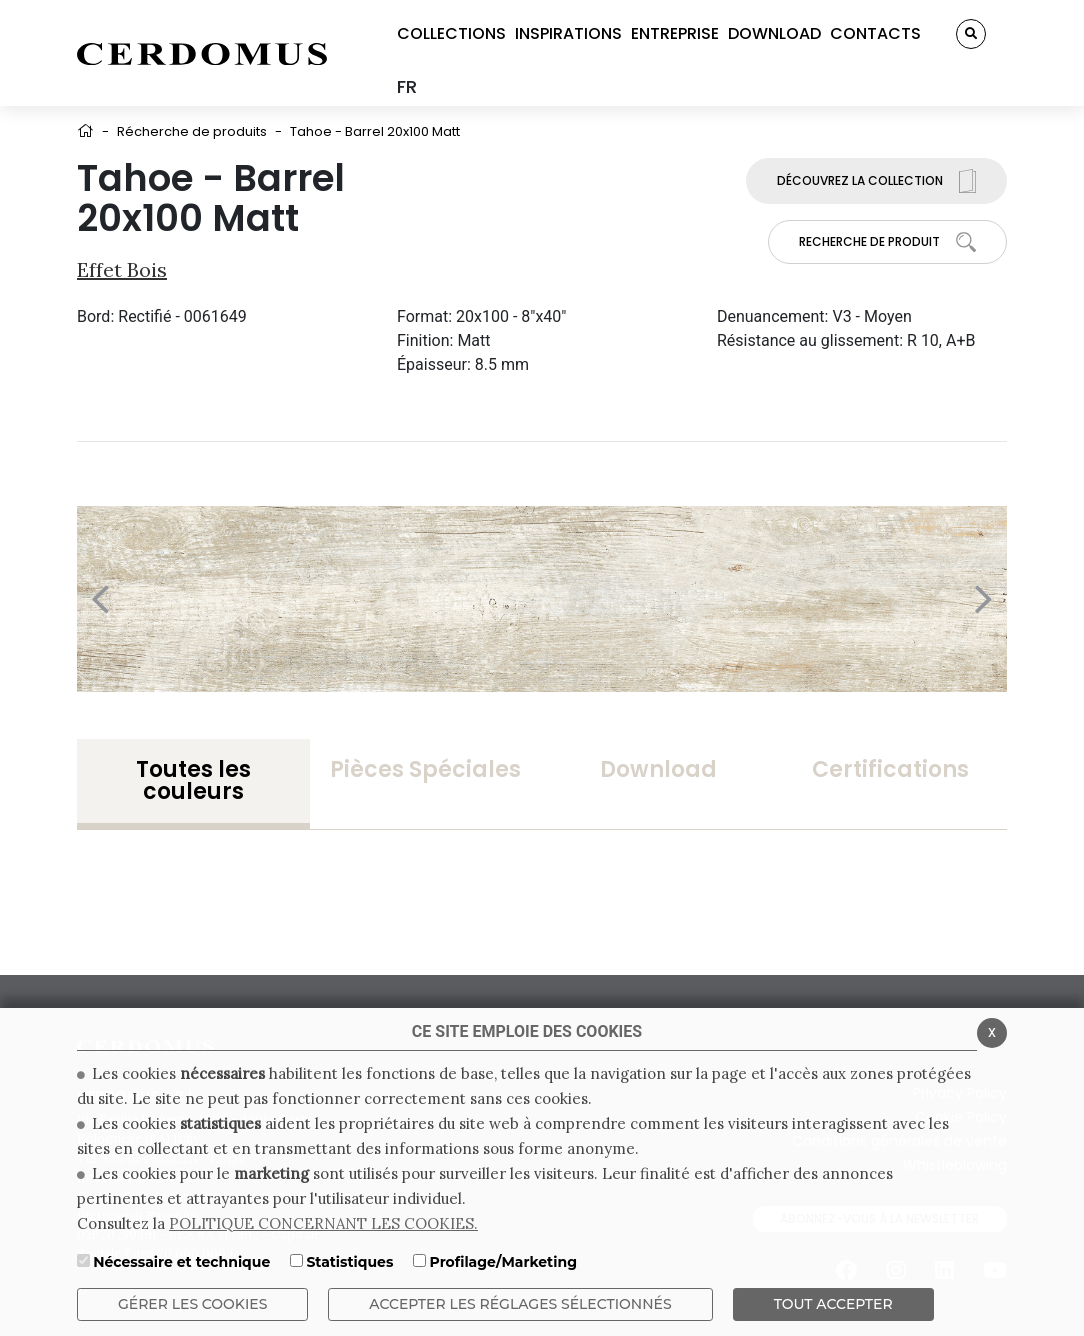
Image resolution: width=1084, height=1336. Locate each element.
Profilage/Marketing (503, 1262)
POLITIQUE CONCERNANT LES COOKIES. (323, 1223)
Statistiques (349, 1262)
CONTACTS (875, 33)
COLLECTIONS (451, 33)
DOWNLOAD (774, 33)
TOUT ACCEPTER (833, 1304)
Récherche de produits (192, 131)
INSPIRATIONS (568, 33)
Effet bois (122, 269)
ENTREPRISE (675, 33)
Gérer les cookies (192, 1304)
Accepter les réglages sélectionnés (520, 1304)
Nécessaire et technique (181, 1262)
